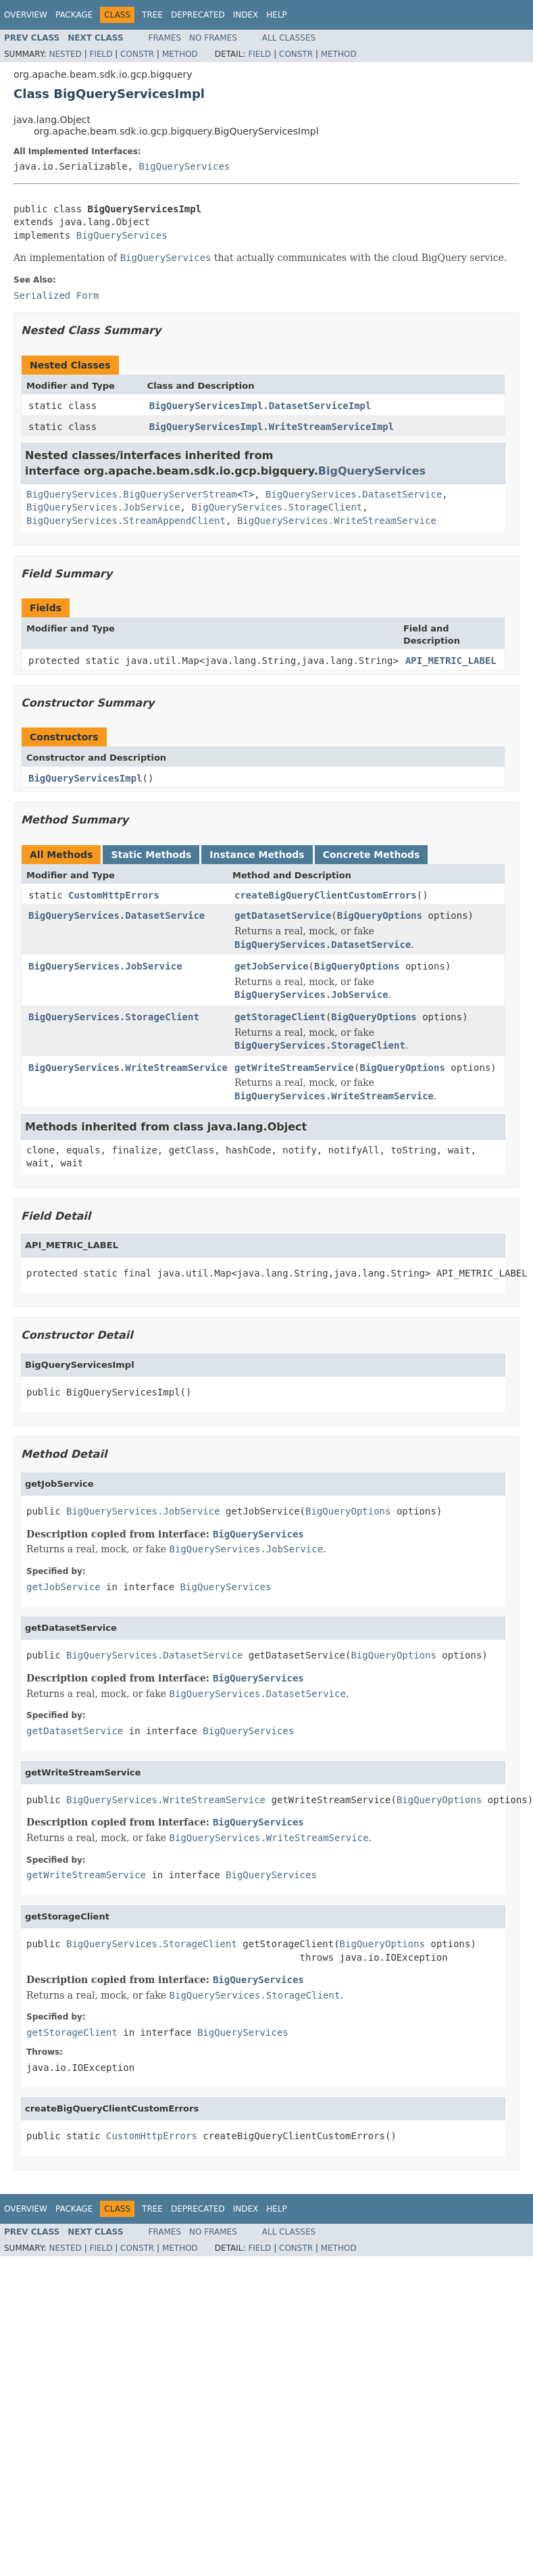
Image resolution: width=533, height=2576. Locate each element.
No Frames (213, 38)
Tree (152, 15)
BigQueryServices (184, 166)
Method (180, 54)
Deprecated (198, 15)
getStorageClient (280, 1016)
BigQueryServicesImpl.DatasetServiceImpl (260, 405)
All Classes (288, 38)
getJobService (271, 966)
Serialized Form (56, 295)
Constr (137, 54)
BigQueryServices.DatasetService (353, 494)
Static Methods (151, 854)
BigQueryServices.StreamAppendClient (126, 520)
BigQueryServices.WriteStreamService (336, 520)
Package (74, 15)
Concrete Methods (371, 854)
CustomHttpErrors (113, 895)
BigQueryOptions (379, 915)
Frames (165, 38)
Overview (25, 15)
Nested (65, 54)
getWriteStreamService (294, 1067)
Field (100, 54)
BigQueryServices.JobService (103, 507)
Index (246, 15)
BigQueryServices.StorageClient (276, 507)
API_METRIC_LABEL (451, 660)
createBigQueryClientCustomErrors (325, 895)
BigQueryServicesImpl (85, 778)
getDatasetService (282, 915)
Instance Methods (256, 854)
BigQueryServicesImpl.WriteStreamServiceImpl (271, 426)
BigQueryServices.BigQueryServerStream (131, 494)
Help (276, 15)
